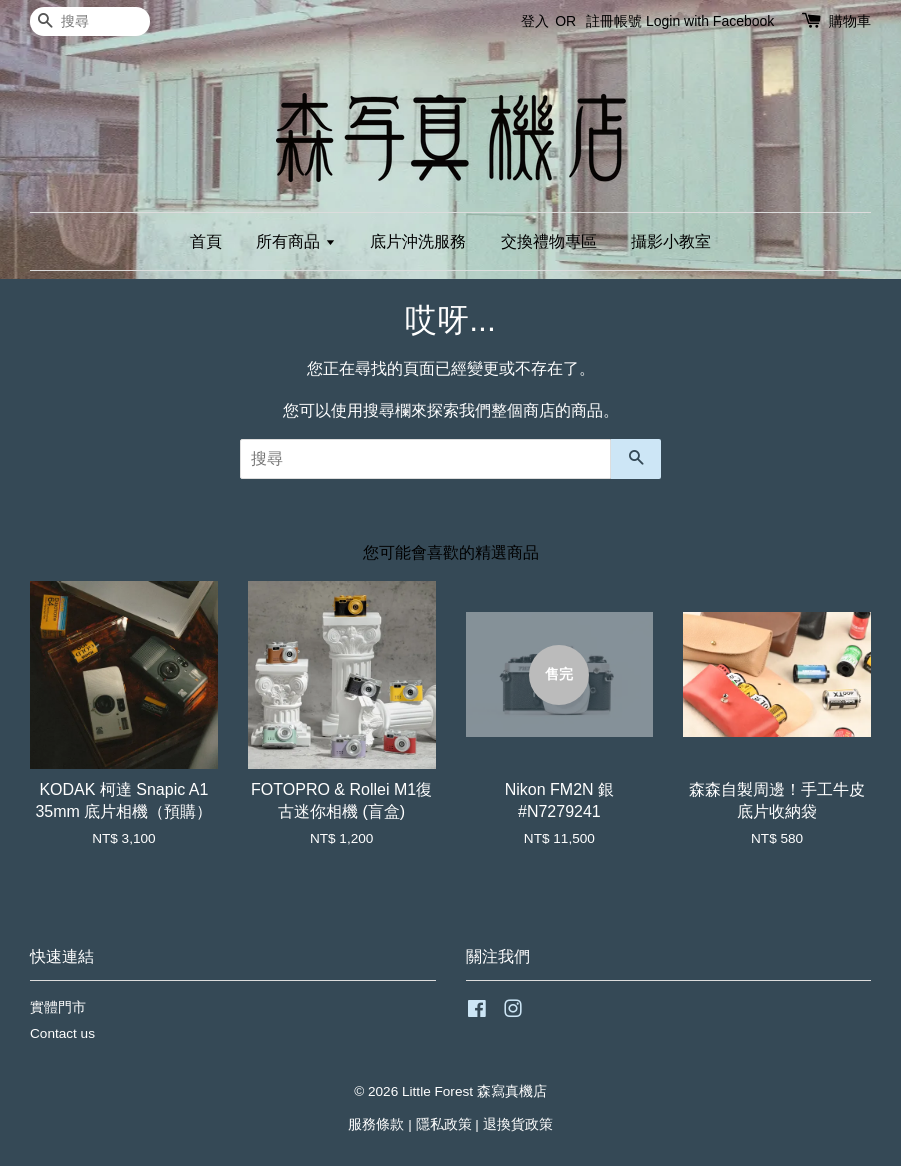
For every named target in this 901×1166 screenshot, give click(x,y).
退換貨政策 (518, 1124)
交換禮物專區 (549, 241)
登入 (535, 21)
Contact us (62, 1033)
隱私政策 (444, 1124)
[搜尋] (90, 21)
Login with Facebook (710, 21)
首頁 (206, 241)
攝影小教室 (671, 241)
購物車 (850, 21)
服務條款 (376, 1124)
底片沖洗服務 (418, 241)
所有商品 (295, 241)
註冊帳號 (614, 21)
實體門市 (58, 1007)
